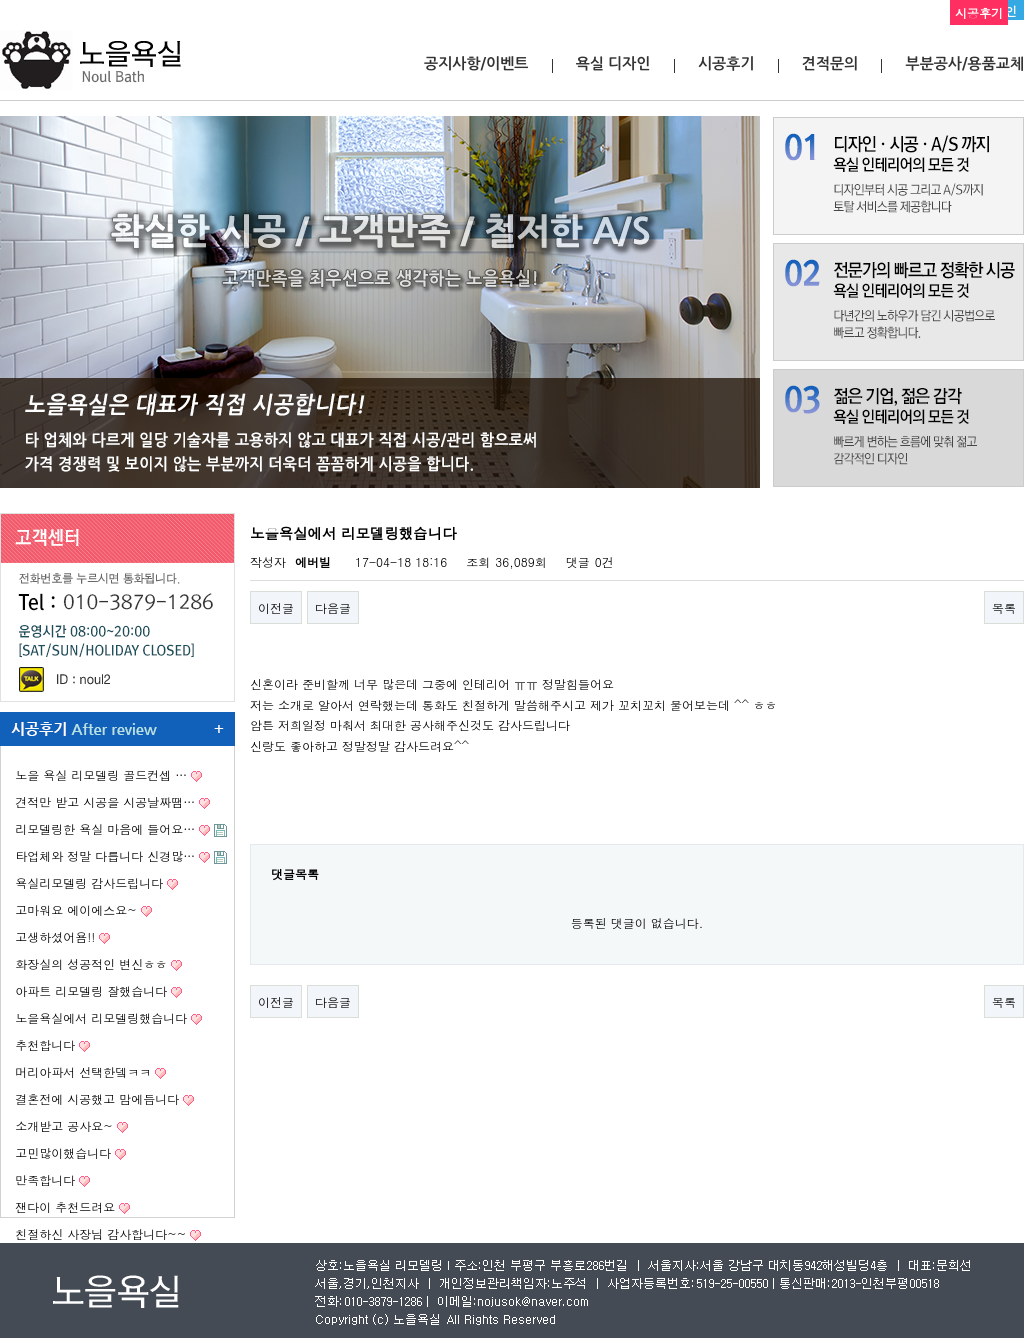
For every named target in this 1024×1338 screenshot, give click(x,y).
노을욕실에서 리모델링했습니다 (101, 1017)
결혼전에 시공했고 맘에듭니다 (97, 1098)
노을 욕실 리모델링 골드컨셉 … (101, 774)
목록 (1004, 607)
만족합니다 (45, 1179)
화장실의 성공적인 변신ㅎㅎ (91, 963)
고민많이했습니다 (63, 1152)
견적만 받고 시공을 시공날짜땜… (105, 801)
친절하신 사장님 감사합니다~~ (100, 1233)
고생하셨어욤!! (55, 936)
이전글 (276, 607)
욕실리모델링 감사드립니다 (89, 882)
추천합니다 (45, 1044)
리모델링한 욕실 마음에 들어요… (105, 828)
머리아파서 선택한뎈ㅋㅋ (83, 1071)
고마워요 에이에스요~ (76, 909)
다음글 (333, 607)
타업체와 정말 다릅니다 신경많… (105, 855)
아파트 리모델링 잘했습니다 (91, 990)
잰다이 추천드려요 (65, 1206)
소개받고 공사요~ (64, 1125)
